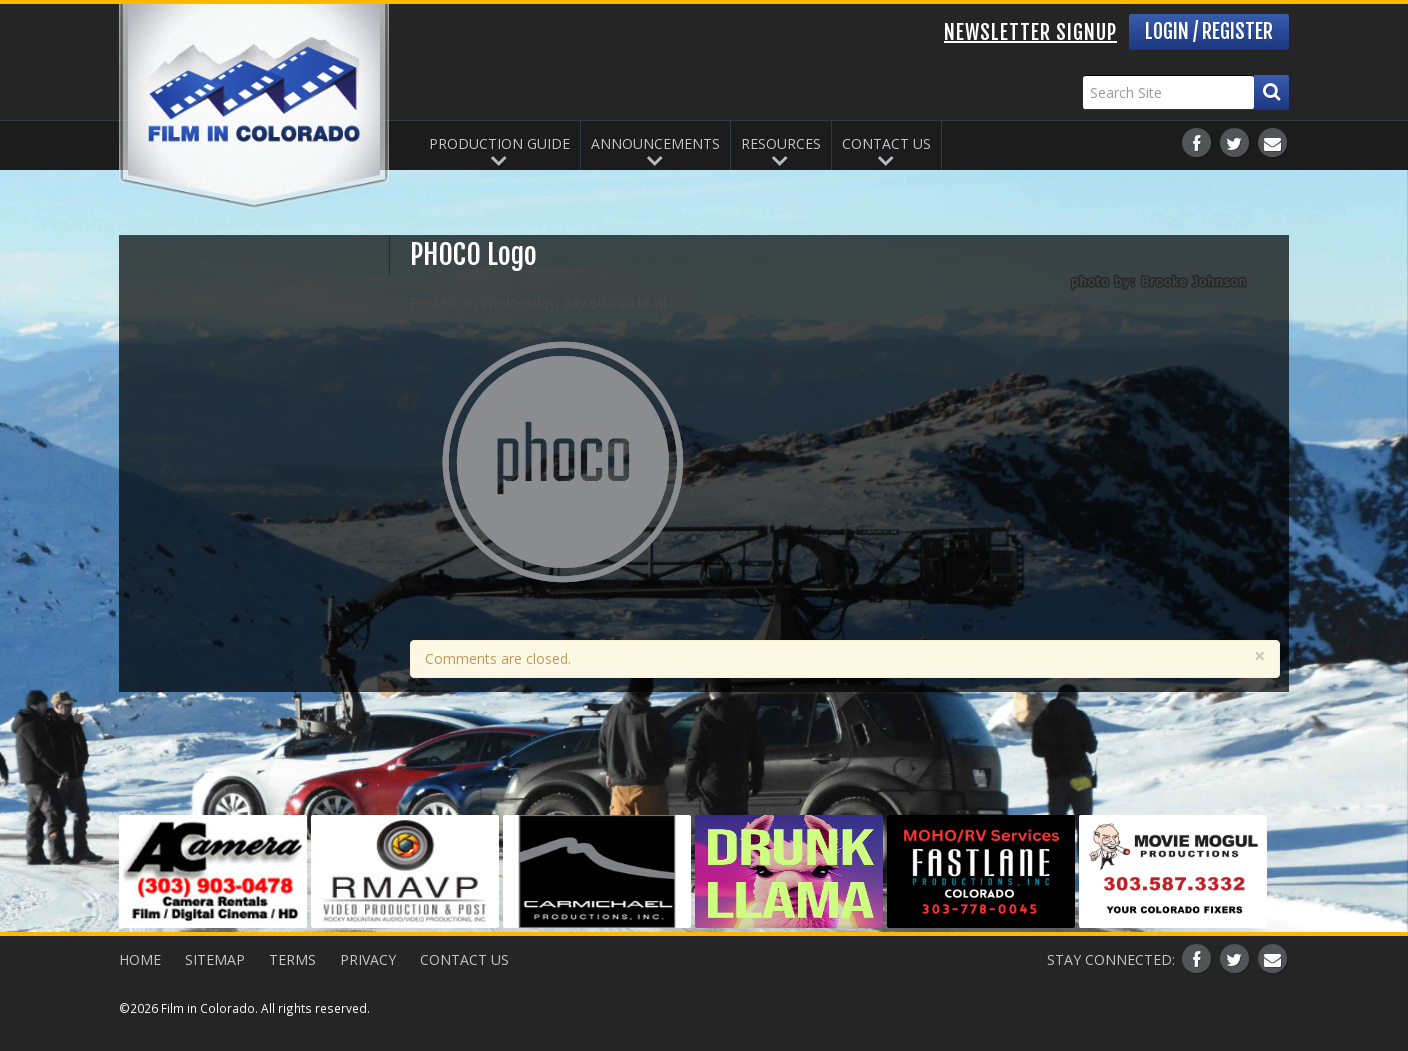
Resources (781, 143)
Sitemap (215, 959)
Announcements (655, 143)
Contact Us (886, 143)
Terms (292, 959)
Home (140, 959)
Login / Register (1209, 31)
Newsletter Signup (1030, 32)
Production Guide (499, 143)
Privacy (368, 959)
